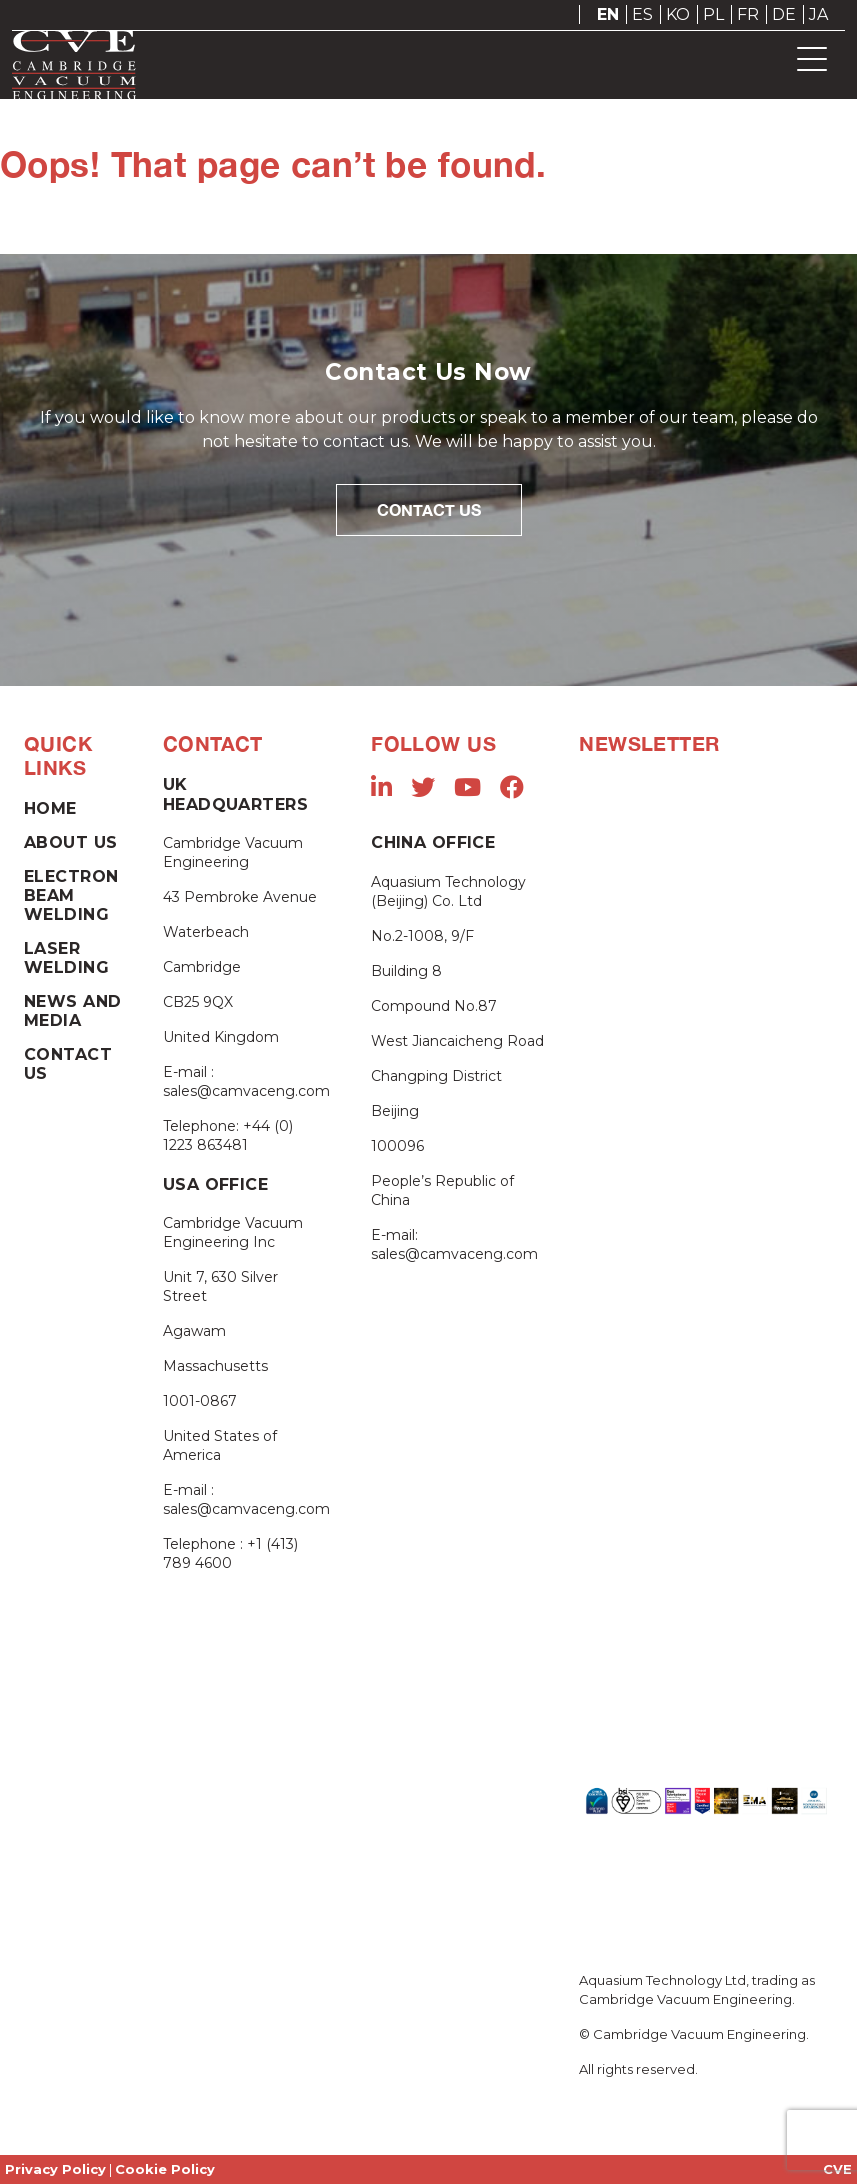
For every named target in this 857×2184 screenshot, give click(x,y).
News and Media (72, 1011)
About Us (70, 842)
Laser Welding (66, 958)
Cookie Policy (165, 2169)
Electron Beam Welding (71, 895)
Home (50, 808)
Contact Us (429, 509)
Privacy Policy (55, 2169)
